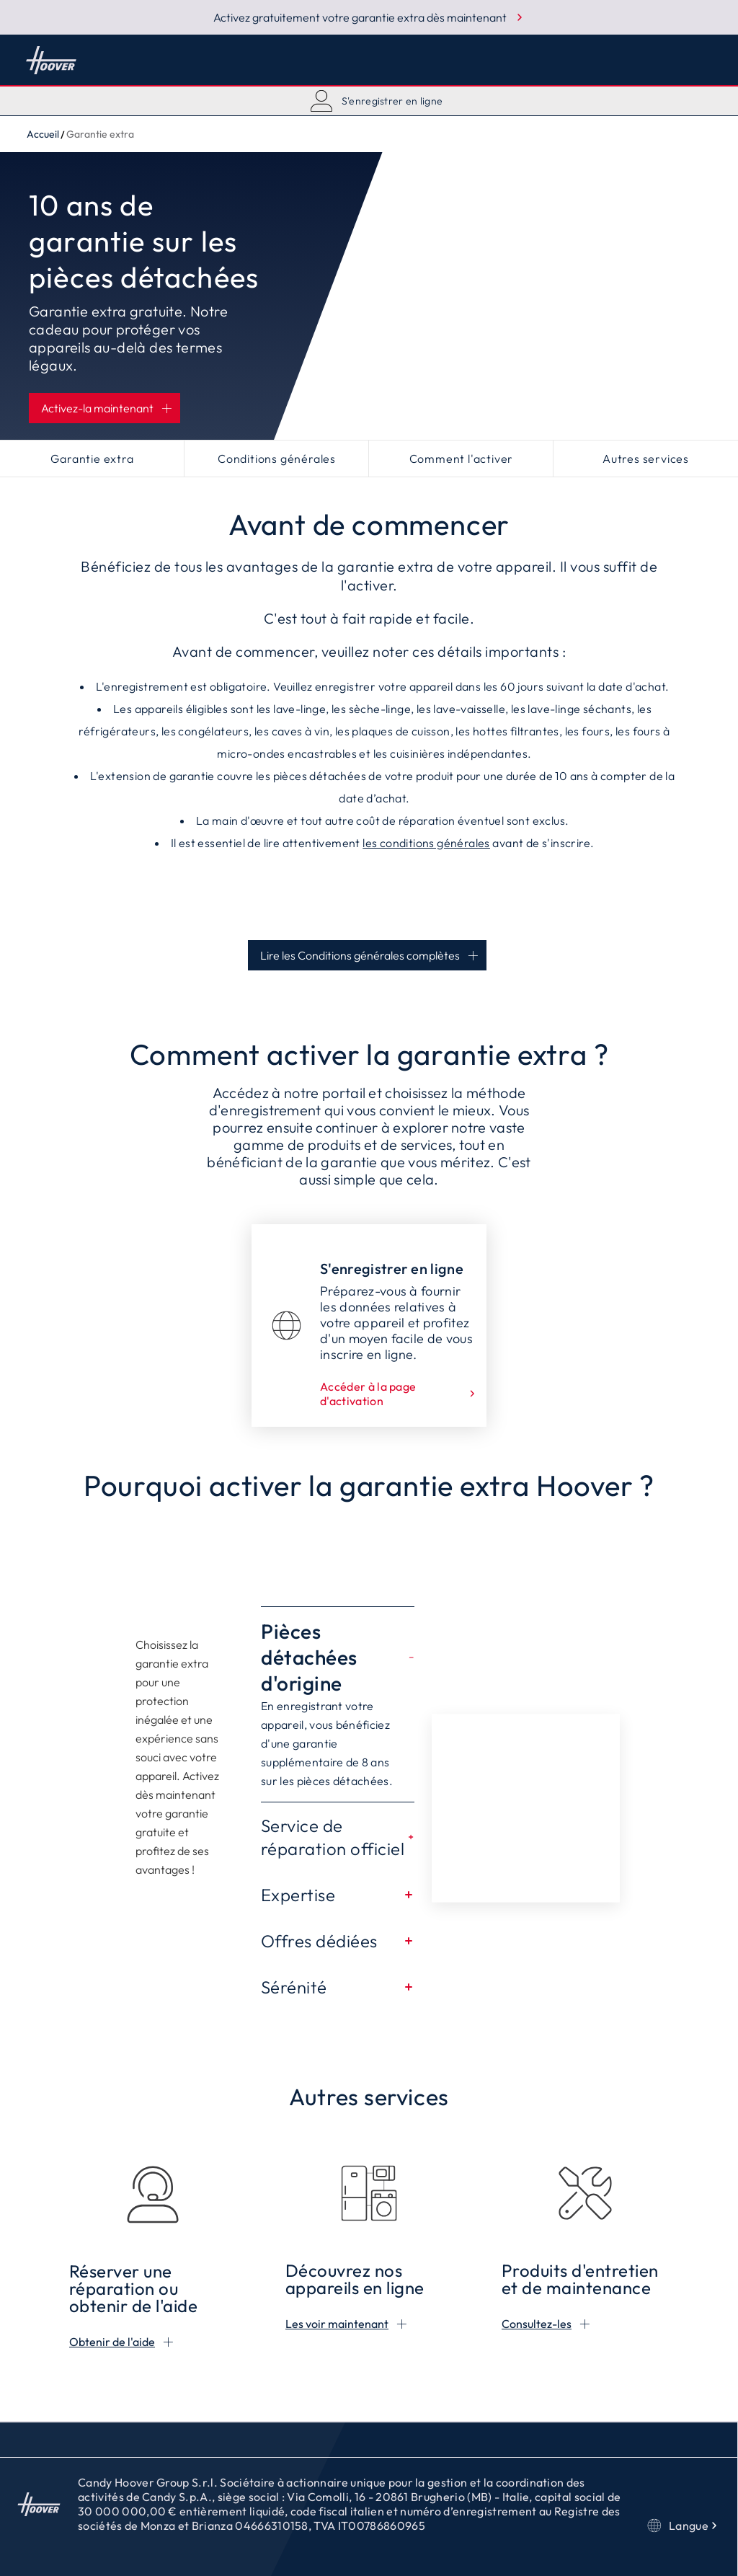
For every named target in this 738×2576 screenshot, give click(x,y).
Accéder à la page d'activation (399, 1393)
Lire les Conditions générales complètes (360, 955)
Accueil (51, 60)
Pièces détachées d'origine (337, 1657)
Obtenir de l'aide (112, 2341)
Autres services (646, 458)
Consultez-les (537, 2323)
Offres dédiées (337, 1941)
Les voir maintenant (336, 2323)
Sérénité (337, 1987)
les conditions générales (426, 843)
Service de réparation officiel (337, 1837)
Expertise (337, 1895)
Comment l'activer (461, 458)
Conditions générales (277, 458)
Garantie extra (91, 458)
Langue (683, 2525)
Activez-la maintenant (97, 408)
